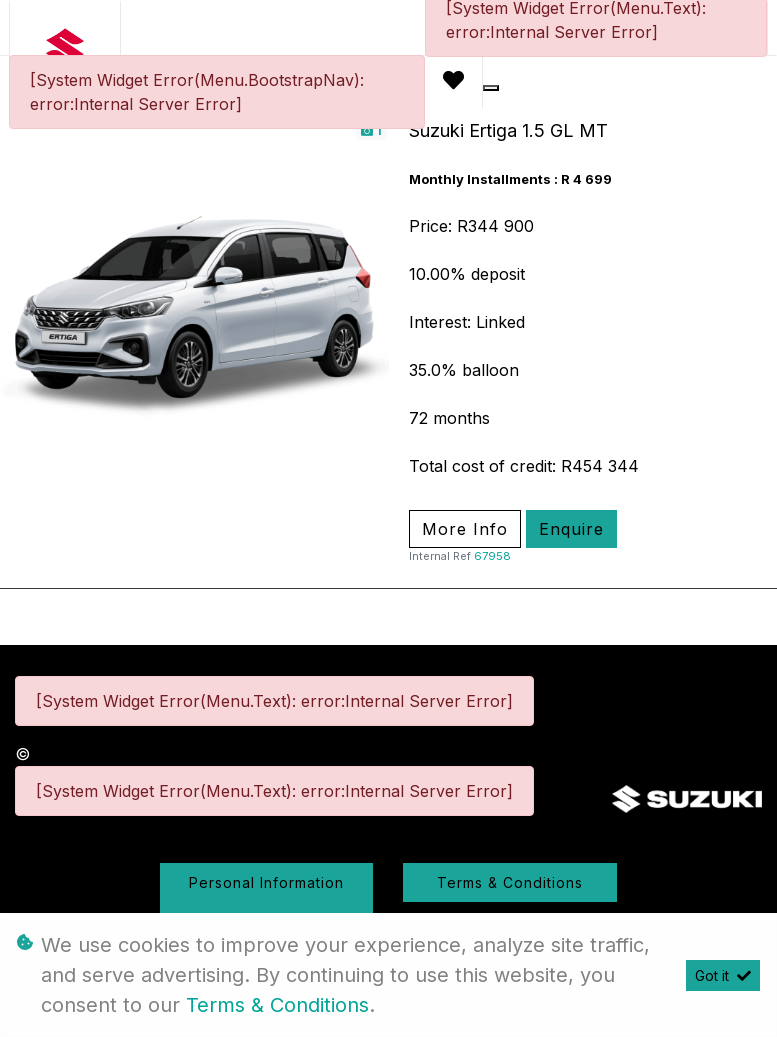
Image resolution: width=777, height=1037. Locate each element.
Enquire (571, 529)
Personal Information (266, 882)
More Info (465, 529)
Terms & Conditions (510, 882)
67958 (492, 556)
